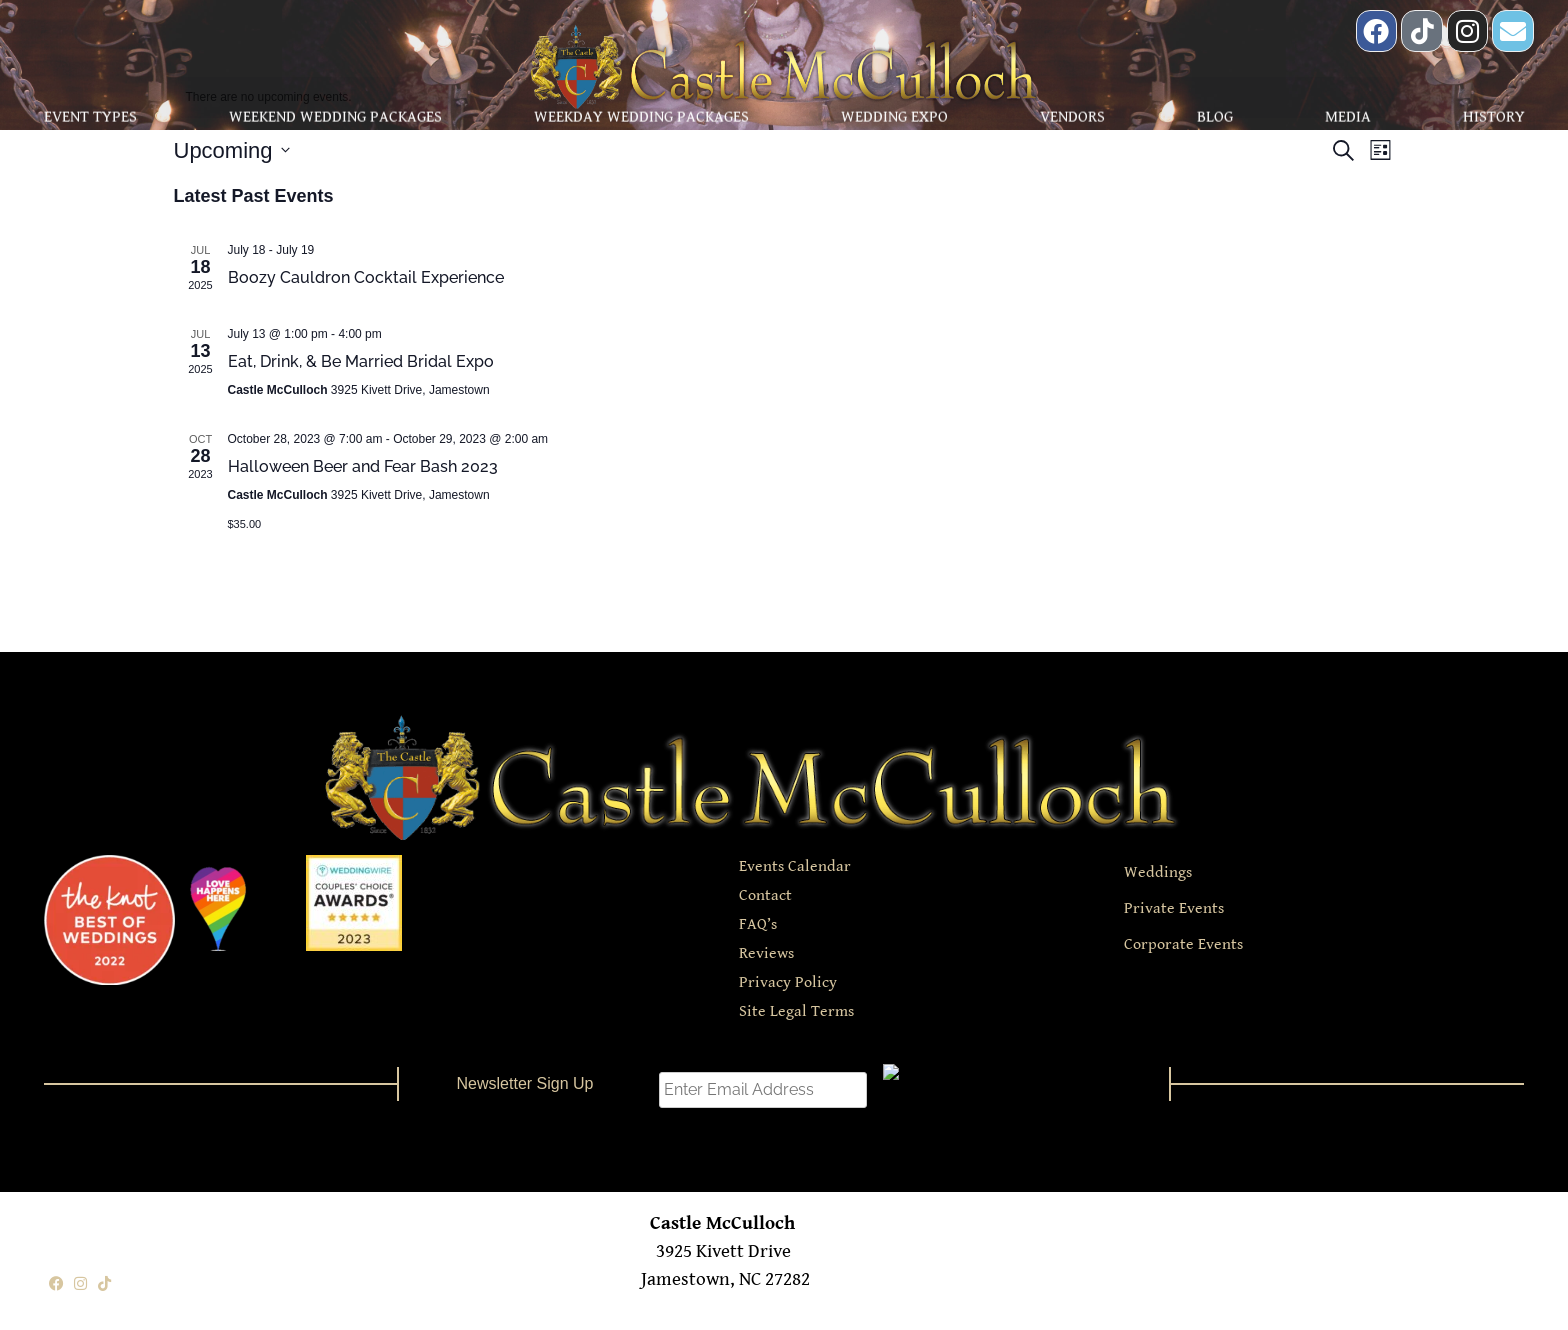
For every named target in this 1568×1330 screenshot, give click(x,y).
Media (1348, 114)
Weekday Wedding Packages (641, 114)
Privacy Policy (788, 982)
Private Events (1174, 908)
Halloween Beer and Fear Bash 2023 (363, 466)
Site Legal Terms (796, 1011)
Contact (765, 895)
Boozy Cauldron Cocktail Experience (366, 277)
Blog (1215, 114)
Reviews (766, 953)
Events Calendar (795, 866)
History (1494, 114)
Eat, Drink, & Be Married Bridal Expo (361, 361)
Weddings (1158, 872)
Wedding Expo (894, 114)
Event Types (90, 114)
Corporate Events (1183, 944)
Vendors (1072, 114)
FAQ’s (758, 924)
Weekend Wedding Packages (335, 114)
